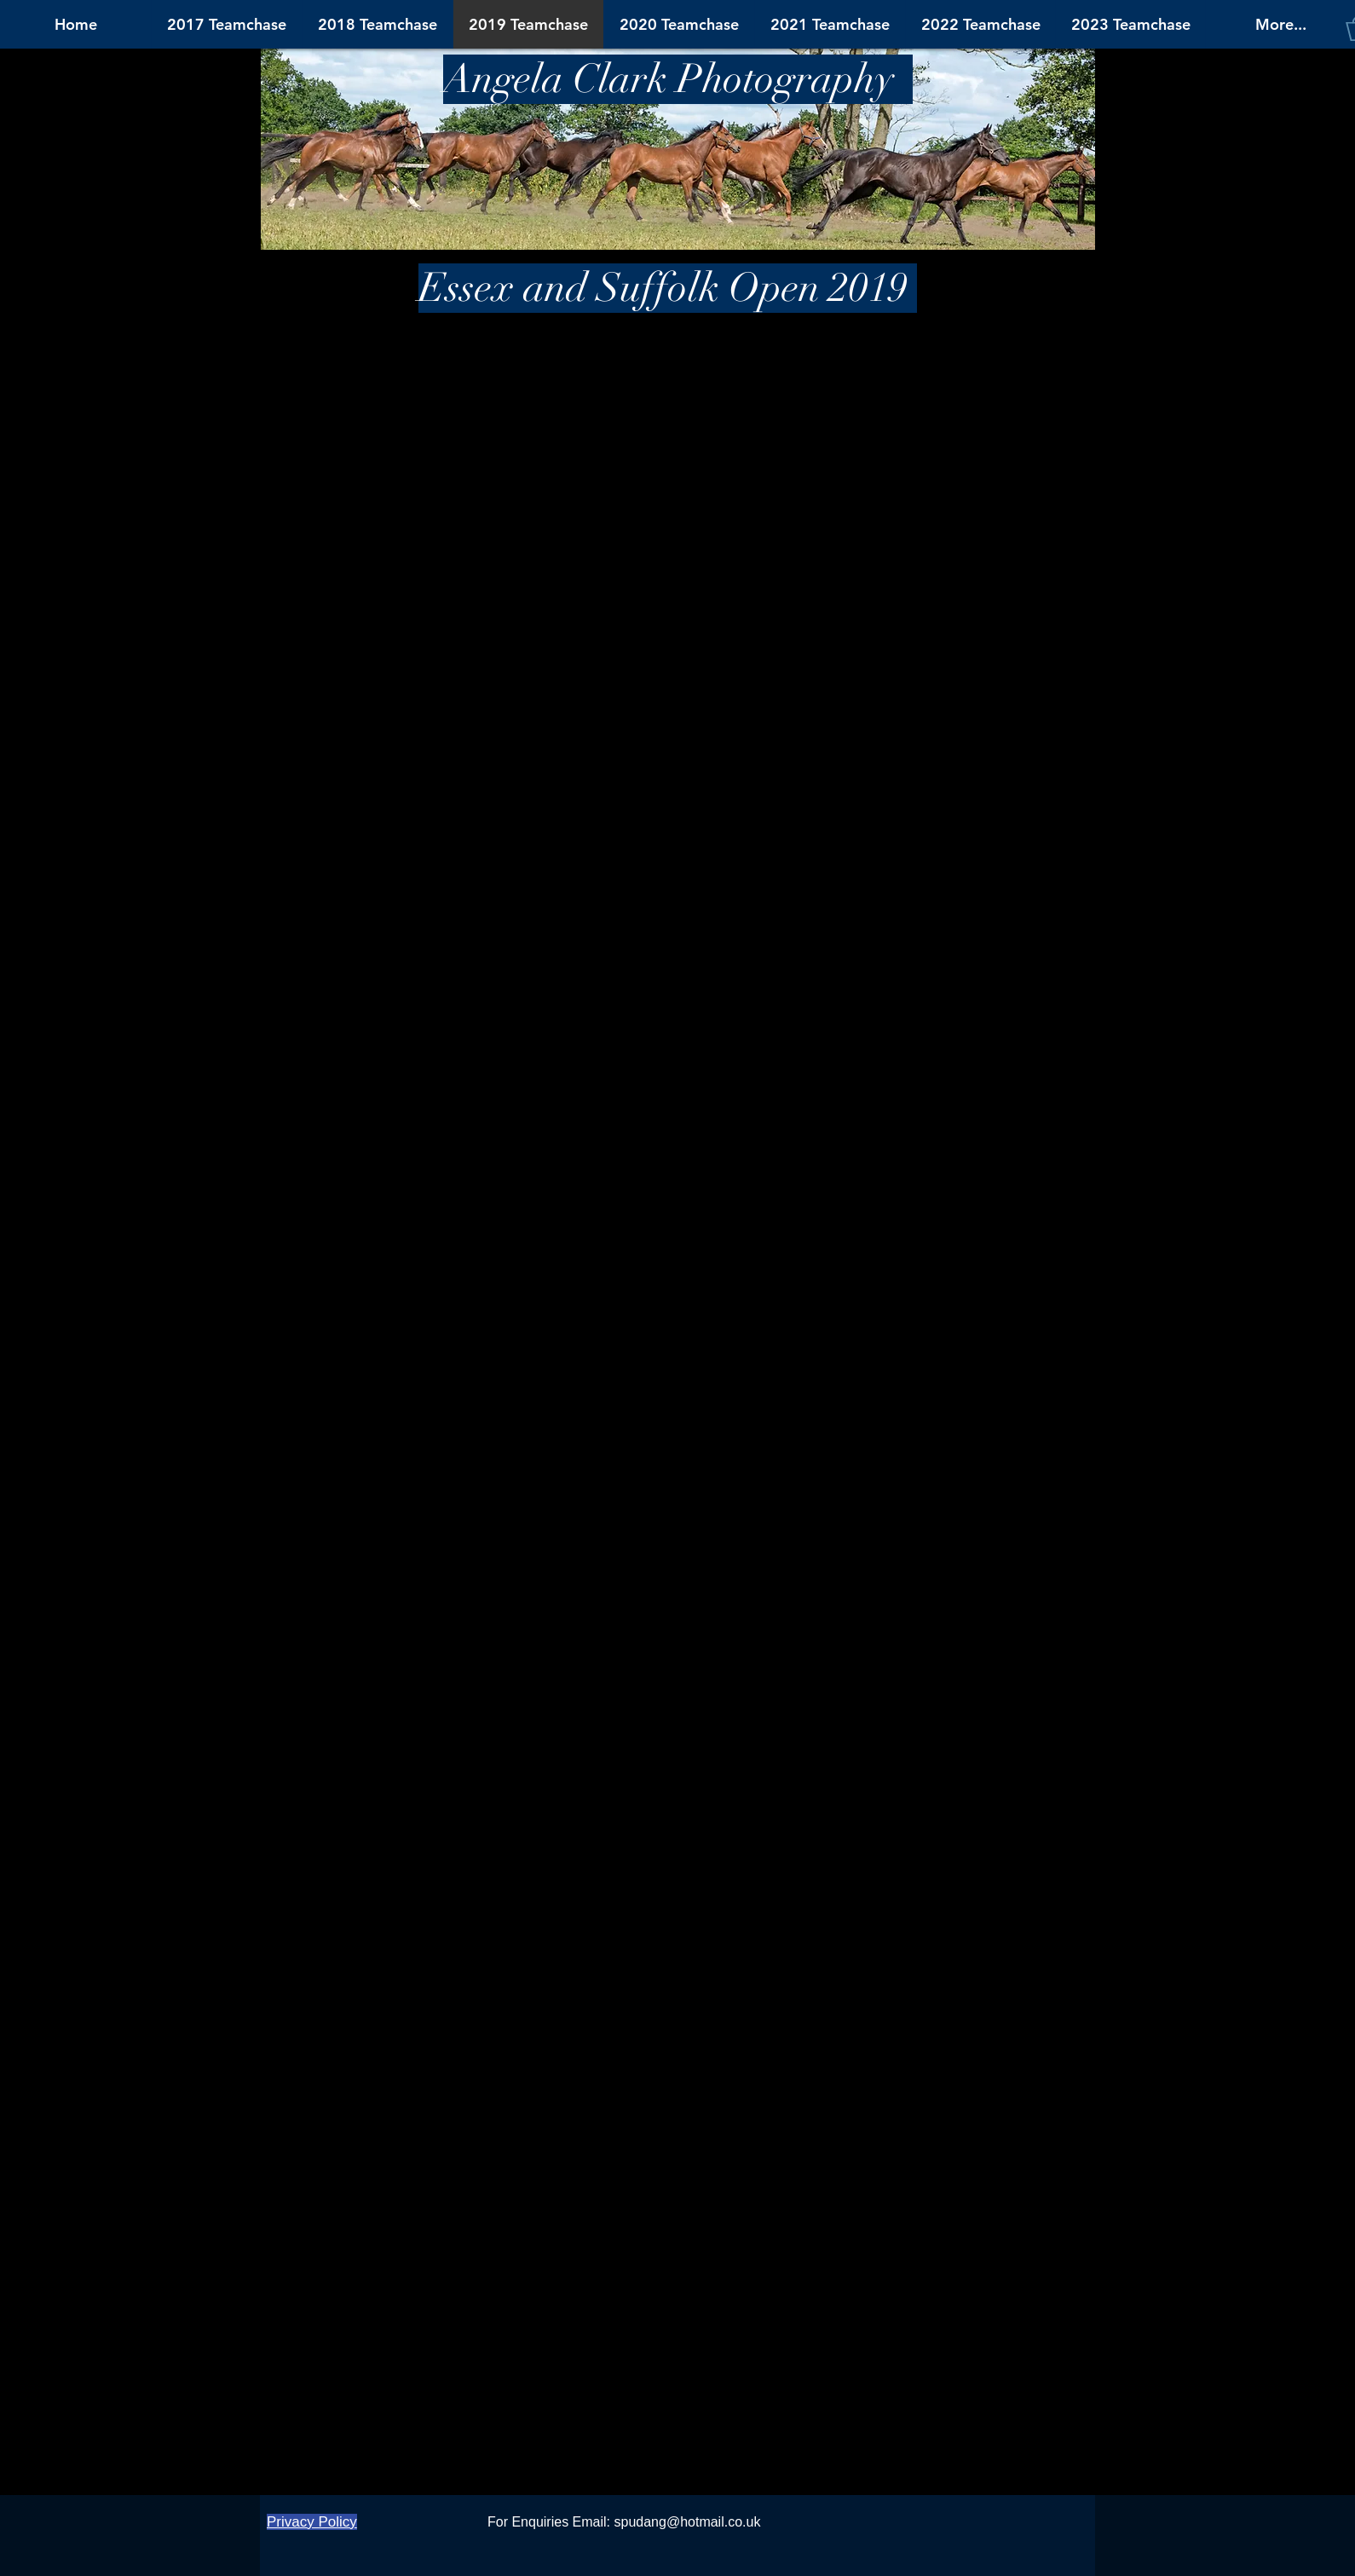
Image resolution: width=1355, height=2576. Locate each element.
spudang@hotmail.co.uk (687, 2522)
